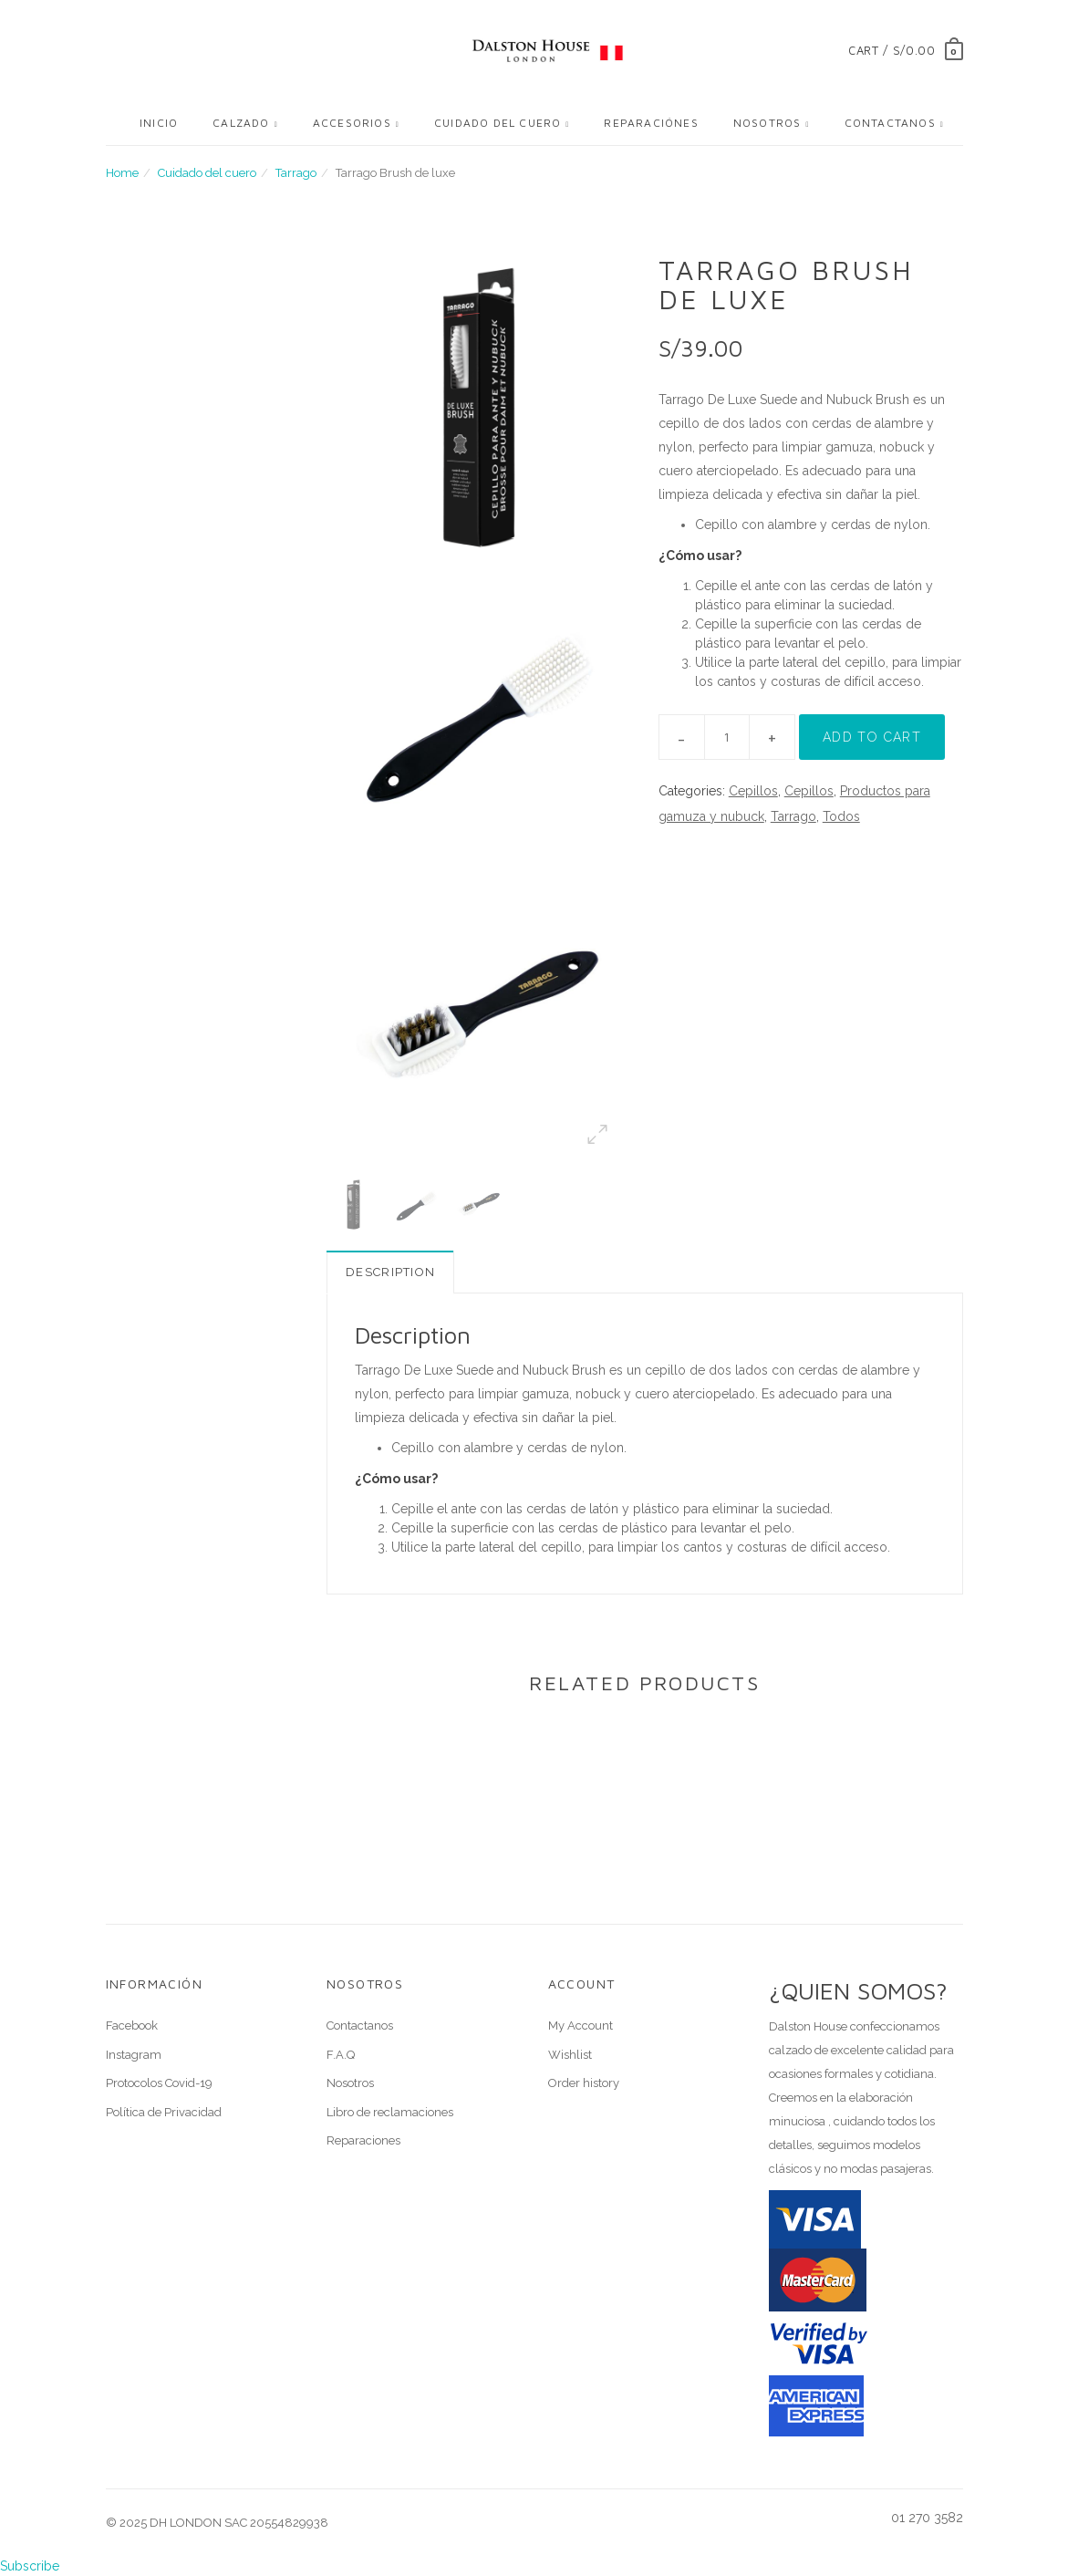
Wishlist (570, 2055)
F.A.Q (341, 2055)
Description (390, 1272)
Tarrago (295, 173)
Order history (583, 2083)
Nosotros (767, 123)
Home (122, 173)
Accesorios (352, 123)
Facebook (132, 2025)
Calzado (241, 123)
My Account (580, 2025)
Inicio (159, 123)
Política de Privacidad (164, 2112)
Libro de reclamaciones (390, 2112)
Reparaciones (363, 2140)
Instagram (133, 2055)
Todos (841, 816)
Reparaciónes (651, 123)
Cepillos (753, 791)
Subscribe (29, 2566)
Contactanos (890, 123)
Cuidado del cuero (497, 123)
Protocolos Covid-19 (159, 2083)
